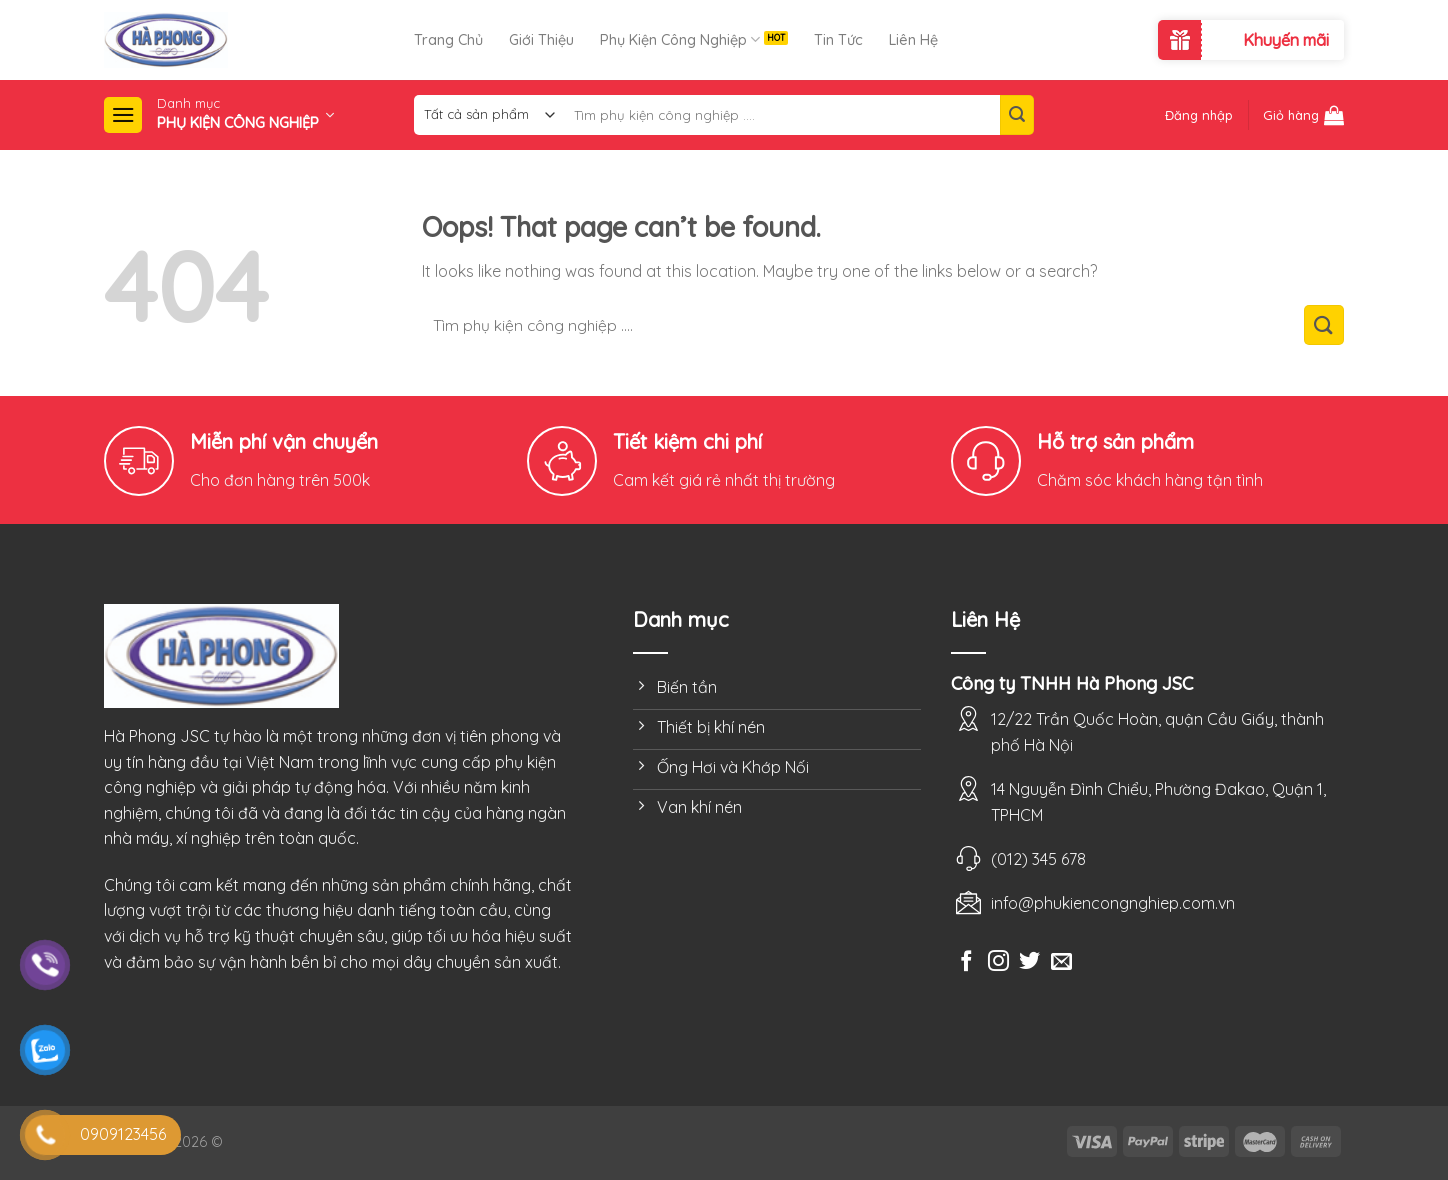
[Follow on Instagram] (998, 962)
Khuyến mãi (1286, 40)
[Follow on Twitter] (1029, 962)
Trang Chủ (448, 40)
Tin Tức (838, 40)
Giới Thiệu (541, 40)
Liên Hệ (913, 40)
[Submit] (1017, 115)
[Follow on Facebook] (966, 962)
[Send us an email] (1061, 962)
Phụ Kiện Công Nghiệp (680, 39)
